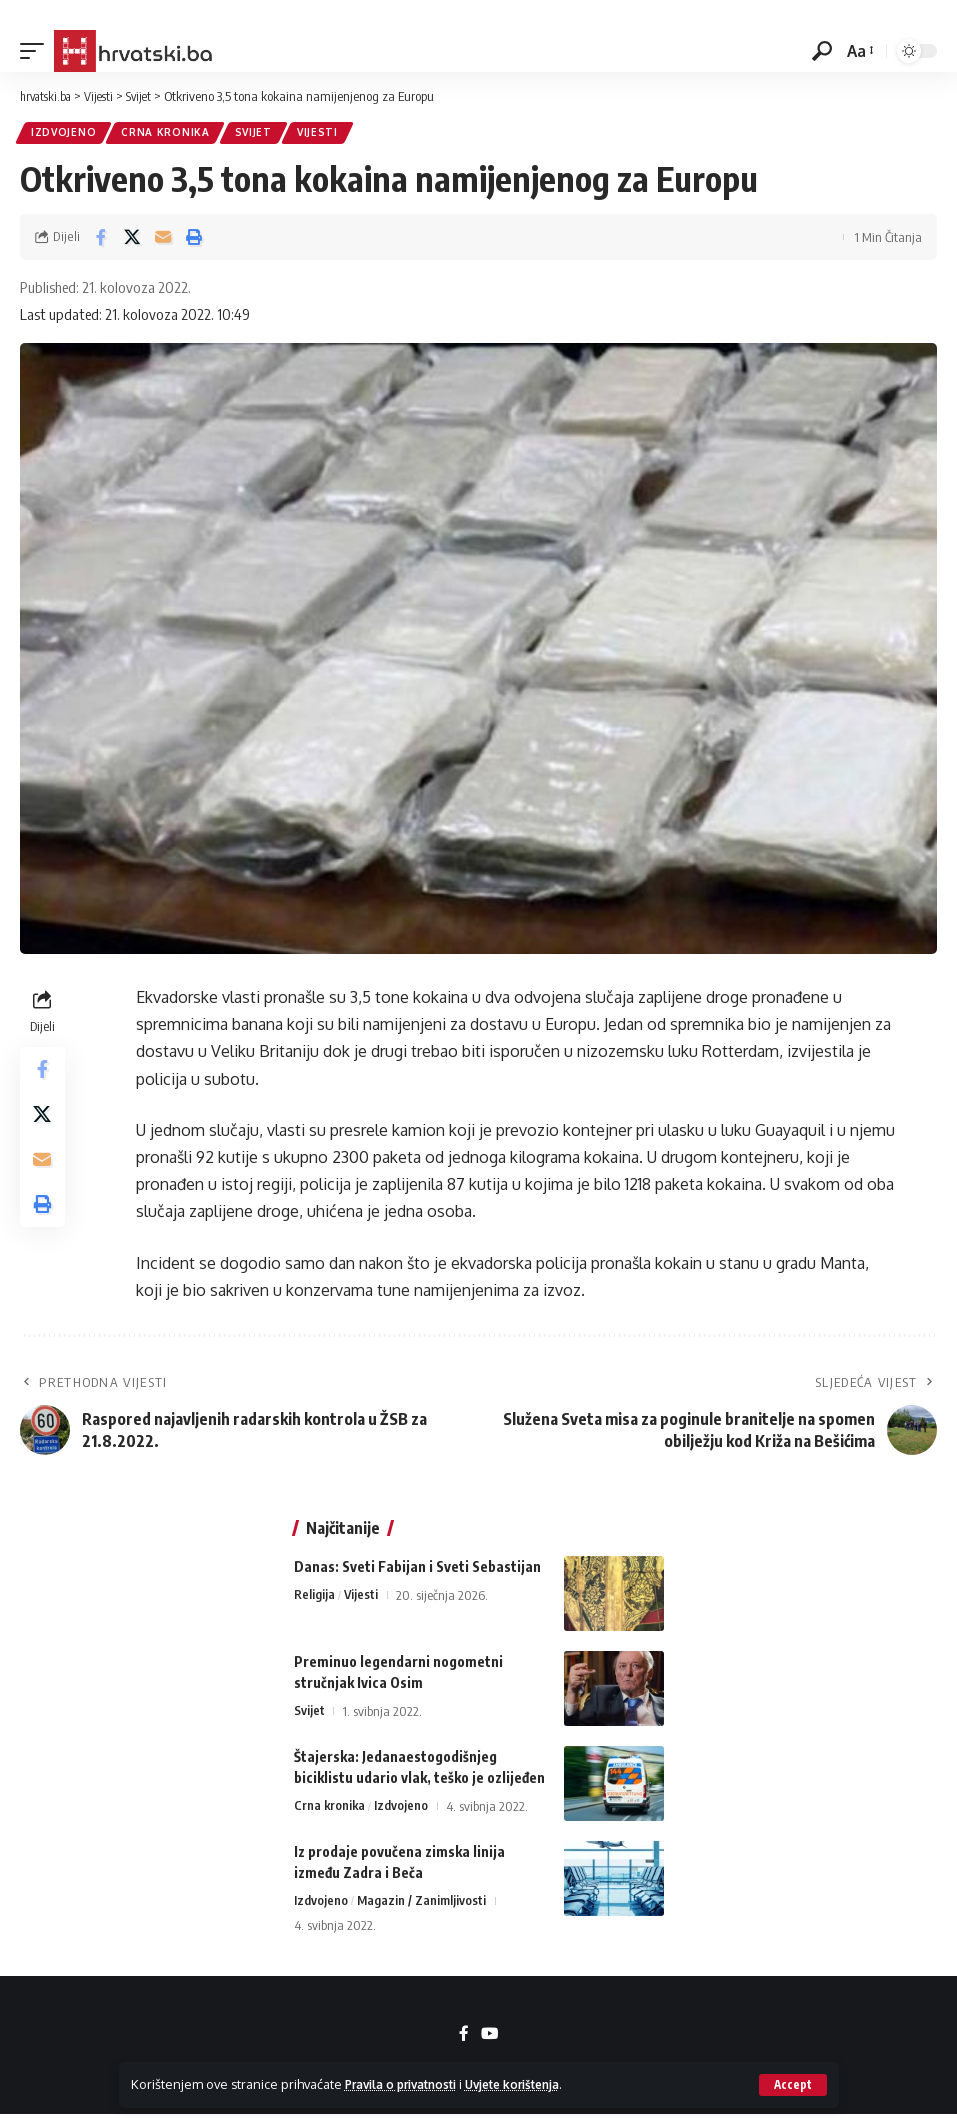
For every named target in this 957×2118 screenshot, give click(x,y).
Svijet (258, 134)
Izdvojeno (64, 134)
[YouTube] (490, 2037)
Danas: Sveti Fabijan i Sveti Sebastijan (417, 1568)
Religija (314, 1597)
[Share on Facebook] (101, 239)
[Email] (163, 239)
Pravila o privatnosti (408, 2084)
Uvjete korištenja (534, 2084)
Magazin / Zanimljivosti (423, 1903)
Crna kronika (168, 134)
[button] (792, 2085)
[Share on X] (132, 239)
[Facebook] (464, 2037)
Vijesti (324, 134)
